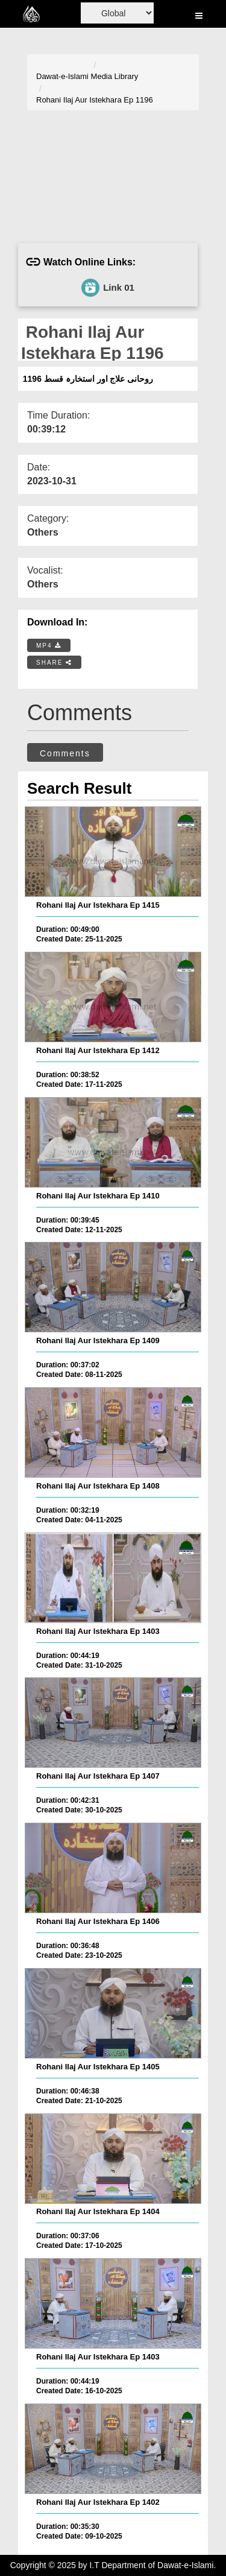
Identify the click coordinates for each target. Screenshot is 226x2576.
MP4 (48, 645)
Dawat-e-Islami (62, 76)
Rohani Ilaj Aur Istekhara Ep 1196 (94, 99)
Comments (65, 753)
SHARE (54, 662)
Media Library (115, 76)
